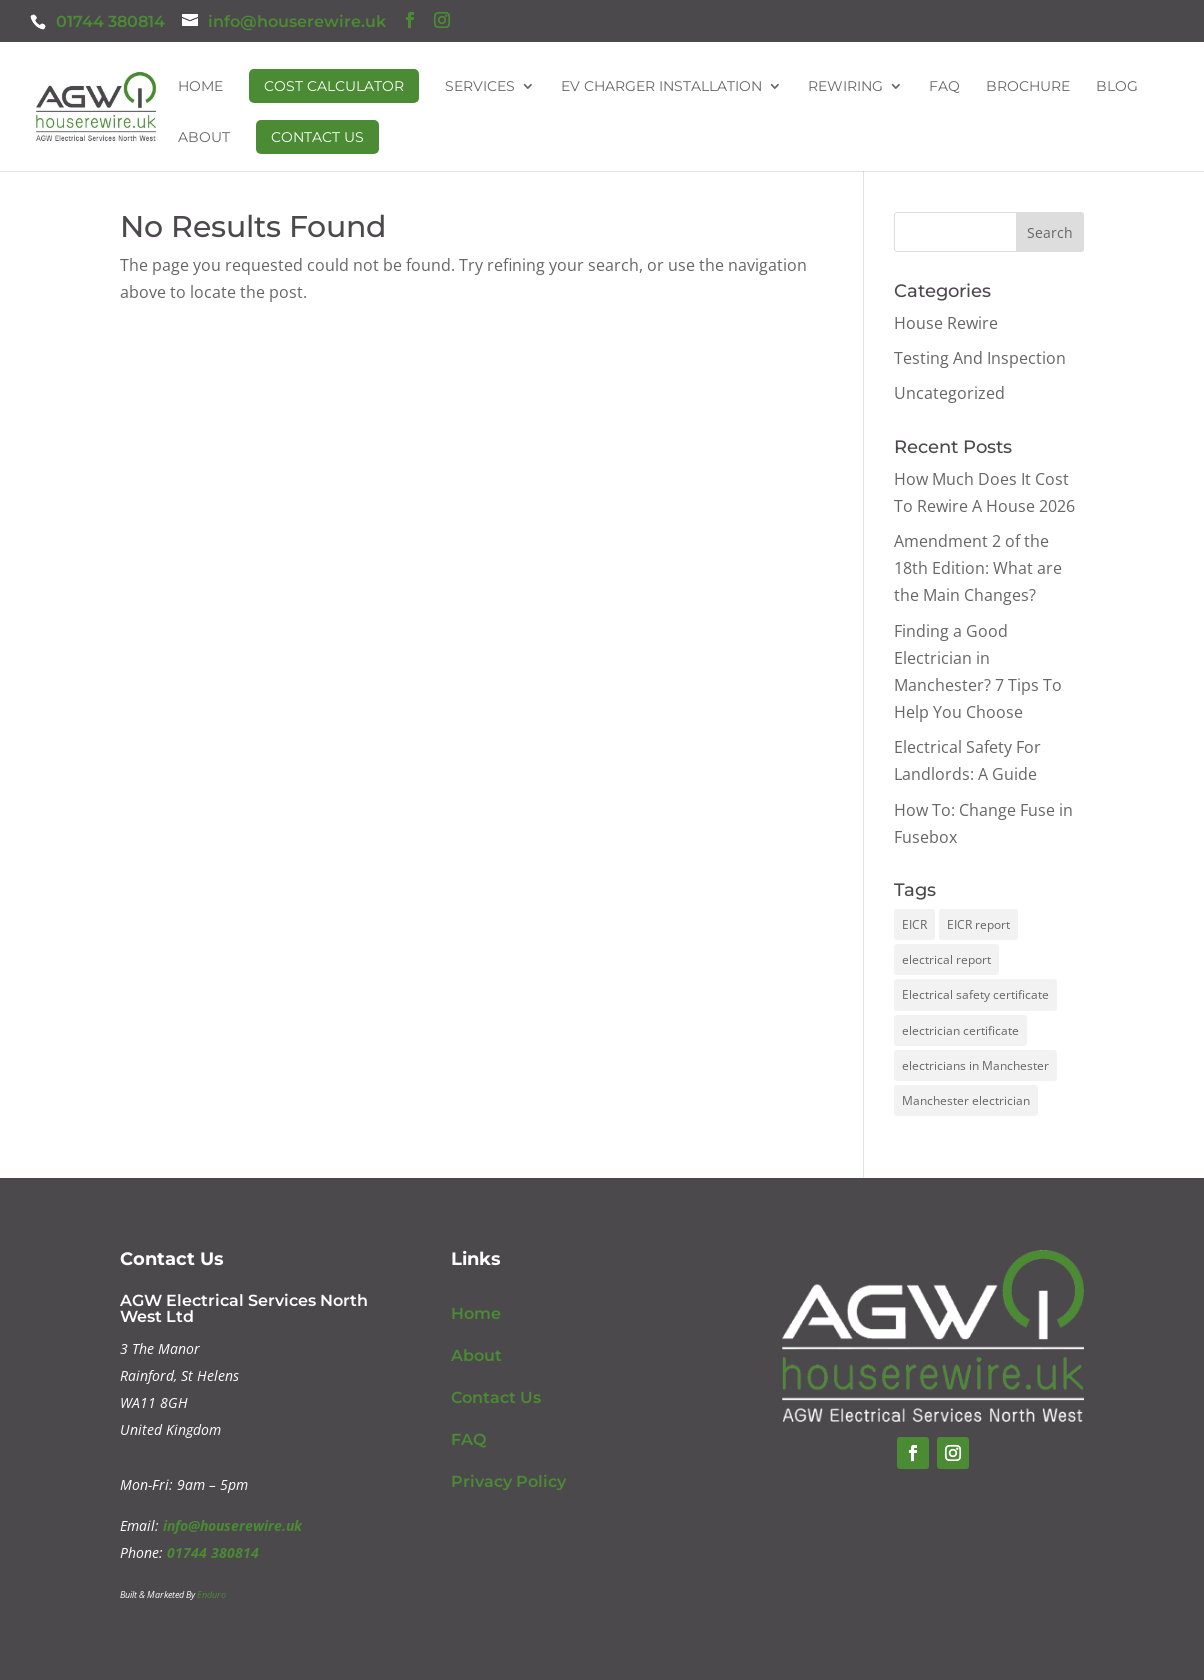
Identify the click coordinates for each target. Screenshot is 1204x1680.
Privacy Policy (508, 1481)
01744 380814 (110, 21)
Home (200, 87)
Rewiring (845, 87)
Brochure (1028, 87)
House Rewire (946, 323)
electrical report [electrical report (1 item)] (946, 959)
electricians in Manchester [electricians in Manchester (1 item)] (975, 1065)
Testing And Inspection (980, 358)
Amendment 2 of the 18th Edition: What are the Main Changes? (978, 568)
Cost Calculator (334, 86)
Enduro (211, 1594)
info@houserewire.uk (232, 1525)
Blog (1117, 87)
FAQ (944, 87)
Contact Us (317, 137)
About (204, 138)
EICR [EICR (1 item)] (914, 924)
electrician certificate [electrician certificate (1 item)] (960, 1030)
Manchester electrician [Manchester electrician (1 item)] (966, 1100)
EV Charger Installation (661, 87)
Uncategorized (949, 393)
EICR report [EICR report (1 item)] (978, 924)
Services (480, 87)
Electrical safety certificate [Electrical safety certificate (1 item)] (975, 994)
